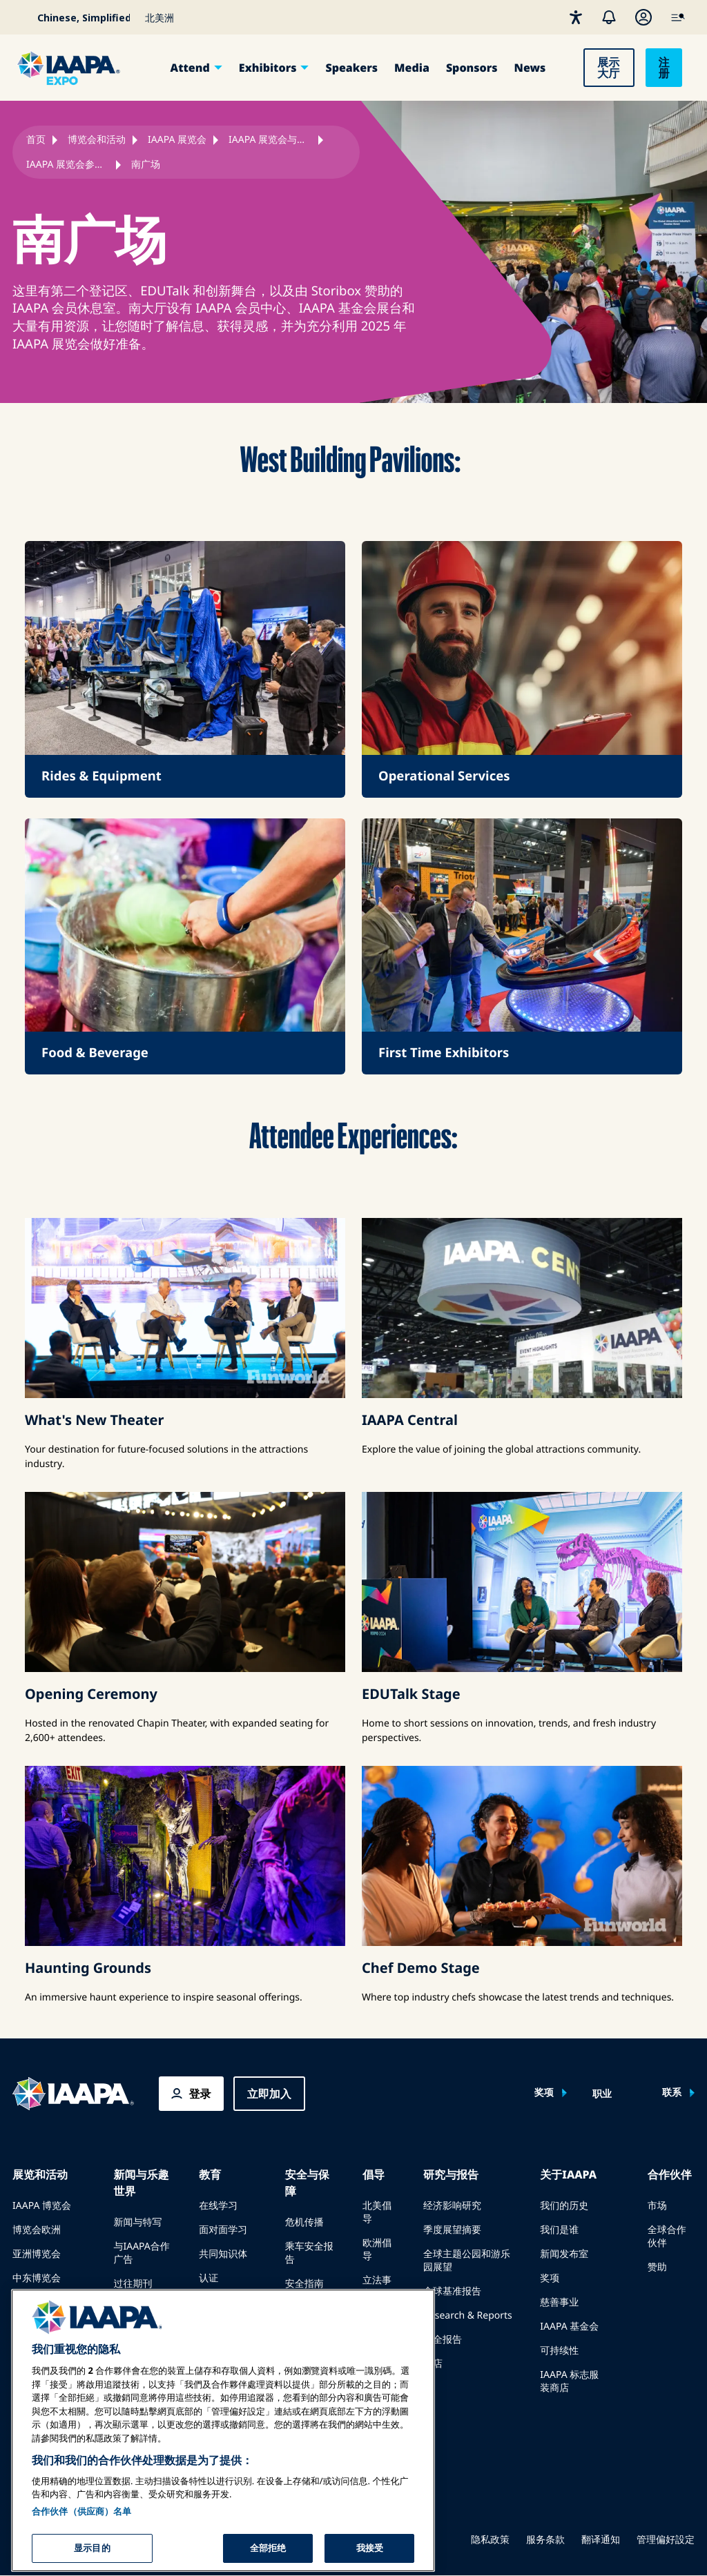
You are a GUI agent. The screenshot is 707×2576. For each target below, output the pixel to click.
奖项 (544, 2093)
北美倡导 (376, 2212)
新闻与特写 (137, 2222)
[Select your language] (74, 17)
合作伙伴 (670, 2174)
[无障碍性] (575, 17)
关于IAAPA (568, 2174)
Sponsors (472, 67)
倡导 (373, 2174)
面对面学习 (223, 2229)
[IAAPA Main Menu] (678, 17)
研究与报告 (450, 2174)
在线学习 (218, 2205)
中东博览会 (36, 2278)
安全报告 (442, 2339)
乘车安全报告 (309, 2253)
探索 (208, 2339)
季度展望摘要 (452, 2229)
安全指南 (304, 2283)
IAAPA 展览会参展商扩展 (67, 164)
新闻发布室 (564, 2254)
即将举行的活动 (46, 2302)
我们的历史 (564, 2205)
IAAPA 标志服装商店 (569, 2381)
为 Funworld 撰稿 (140, 2314)
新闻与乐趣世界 (140, 2183)
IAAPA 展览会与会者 (270, 139)
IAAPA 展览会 (177, 139)
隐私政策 (490, 2539)
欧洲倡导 (376, 2249)
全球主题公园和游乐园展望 (466, 2261)
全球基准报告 (452, 2291)
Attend (190, 67)
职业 (602, 2094)
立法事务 (376, 2287)
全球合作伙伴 (667, 2236)
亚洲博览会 (36, 2254)
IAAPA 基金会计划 (228, 2309)
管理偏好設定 (666, 2539)
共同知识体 (223, 2254)
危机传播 (304, 2222)
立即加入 (269, 2093)
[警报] (609, 17)
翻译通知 (600, 2539)
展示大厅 (608, 68)
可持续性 (559, 2350)
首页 (36, 139)
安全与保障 (307, 2183)
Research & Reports (467, 2315)
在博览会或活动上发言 (51, 2333)
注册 (664, 68)
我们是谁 (559, 2229)
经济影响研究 (452, 2205)
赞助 (657, 2267)
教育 (210, 2174)
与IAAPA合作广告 (141, 2253)
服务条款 (545, 2539)
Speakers (351, 67)
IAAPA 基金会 (569, 2326)
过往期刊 (132, 2283)
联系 (671, 2093)
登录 (200, 2093)
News (530, 67)
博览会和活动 (97, 139)
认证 (208, 2278)
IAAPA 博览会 (41, 2205)
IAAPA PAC (375, 2324)
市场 (657, 2205)
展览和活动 (40, 2174)
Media (411, 67)
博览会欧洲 (36, 2229)
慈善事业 (559, 2302)
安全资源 (304, 2307)
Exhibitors (268, 67)
